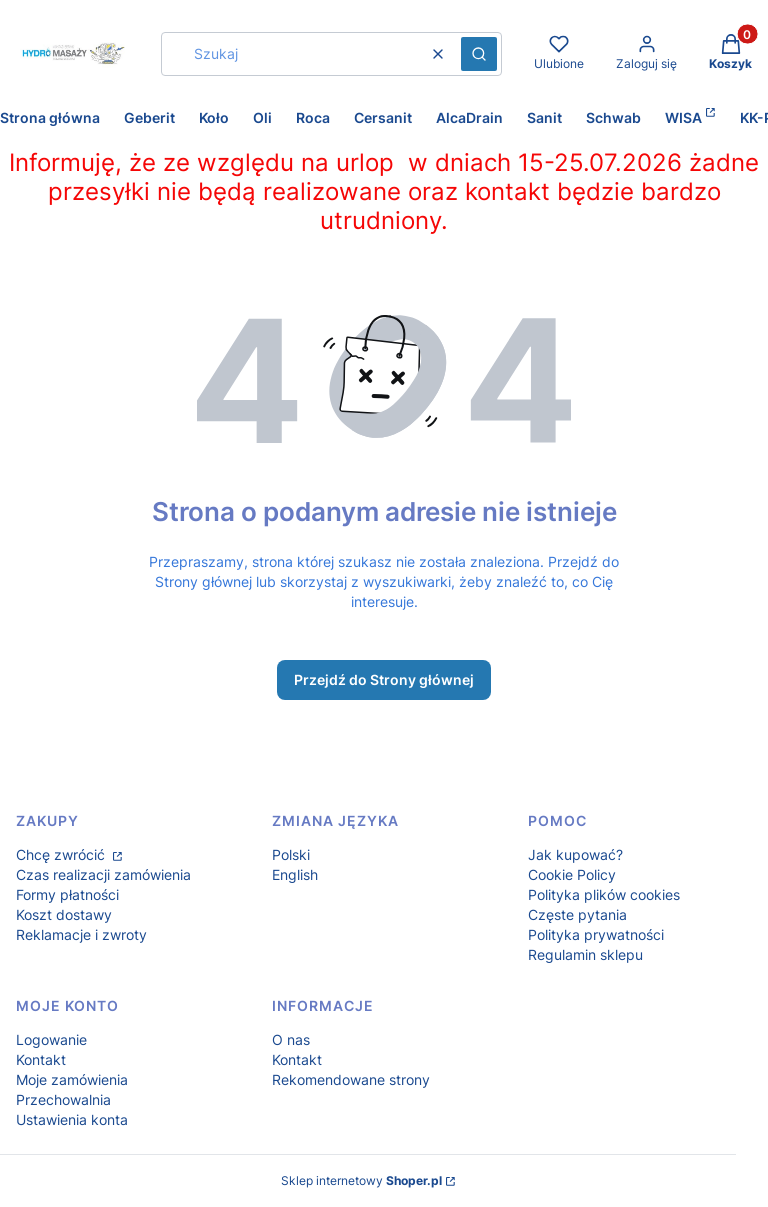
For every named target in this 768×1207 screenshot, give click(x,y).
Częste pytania (577, 914)
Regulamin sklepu (585, 954)
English (295, 874)
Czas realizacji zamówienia (103, 874)
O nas (291, 1039)
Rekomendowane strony (351, 1079)
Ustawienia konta (72, 1119)
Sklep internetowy (361, 1180)
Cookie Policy (572, 874)
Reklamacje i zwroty (81, 934)
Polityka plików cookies (604, 894)
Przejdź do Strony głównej (384, 679)
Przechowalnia (63, 1099)
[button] (479, 54)
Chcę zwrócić (62, 854)
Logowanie (51, 1039)
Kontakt (41, 1059)
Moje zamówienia (72, 1079)
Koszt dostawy (64, 914)
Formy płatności (67, 894)
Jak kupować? (575, 854)
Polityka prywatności (596, 934)
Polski (291, 854)
